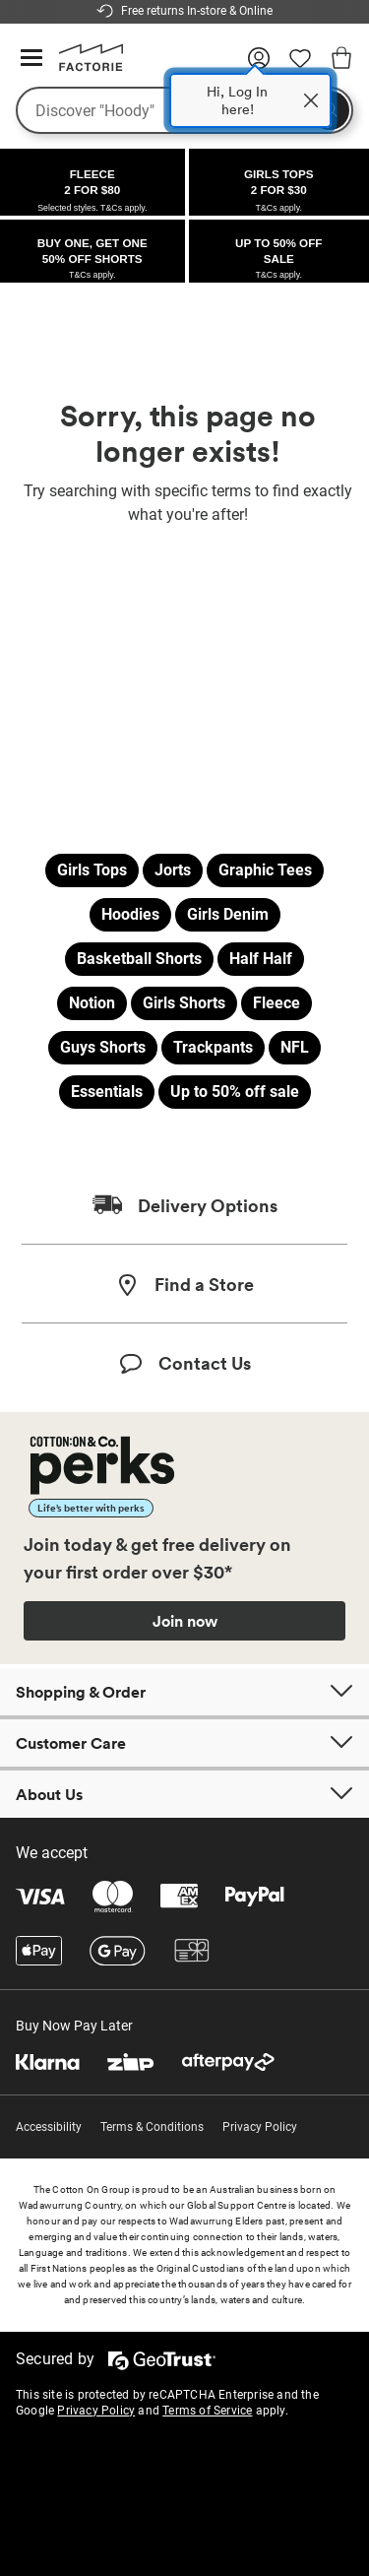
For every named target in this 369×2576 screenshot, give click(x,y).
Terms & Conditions (152, 2127)
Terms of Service (207, 2410)
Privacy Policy (259, 2127)
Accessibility (49, 2127)
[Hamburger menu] (31, 58)
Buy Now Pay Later (74, 2025)
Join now (185, 1621)
